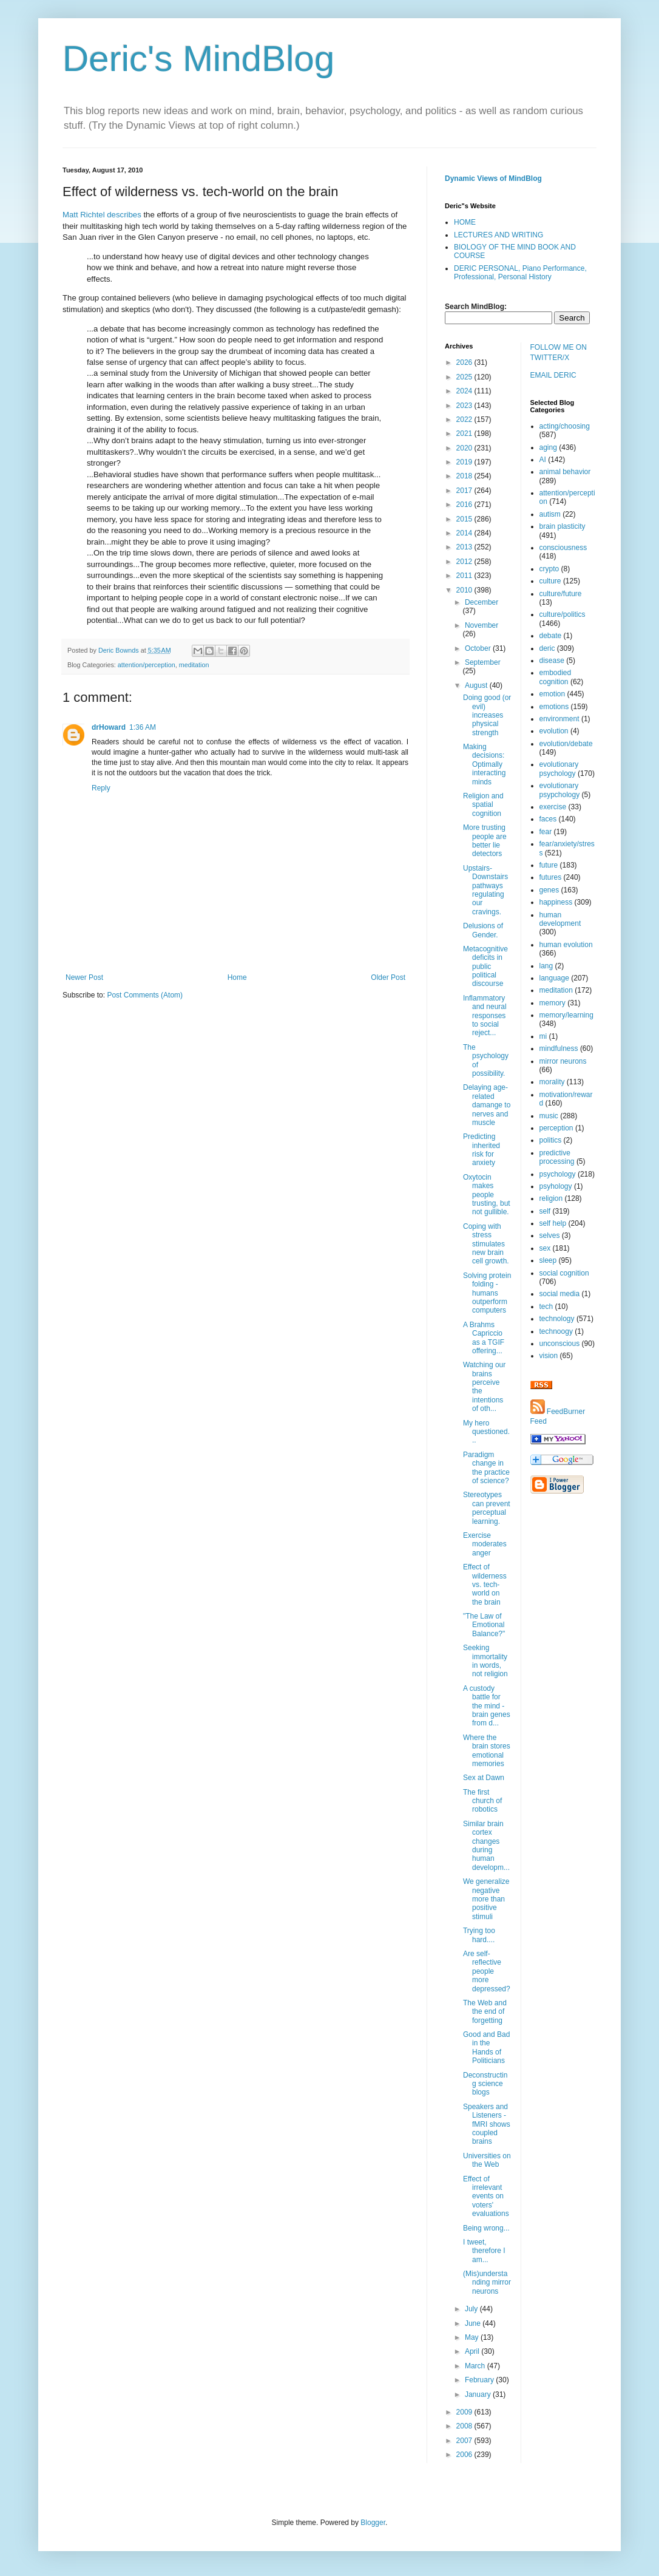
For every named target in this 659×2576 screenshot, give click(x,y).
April (473, 2351)
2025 (465, 377)
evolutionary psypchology (559, 789)
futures (550, 877)
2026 (465, 362)
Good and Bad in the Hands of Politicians (486, 2047)
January (479, 2394)
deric (547, 648)
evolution (554, 731)
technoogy (556, 1331)
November (481, 625)
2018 (465, 476)
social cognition (564, 1273)
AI (542, 459)
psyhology (555, 1186)
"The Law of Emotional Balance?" (484, 1625)
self (545, 1211)
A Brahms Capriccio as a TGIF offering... (483, 1337)
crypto (549, 569)
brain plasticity (562, 526)
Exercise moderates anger (485, 1544)
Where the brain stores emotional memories (486, 1750)
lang (546, 966)
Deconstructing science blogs (485, 2084)
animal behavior (565, 471)
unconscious (559, 1343)
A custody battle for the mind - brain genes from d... (486, 1706)
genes (549, 890)
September (483, 662)
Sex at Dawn (483, 1777)
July (472, 2309)
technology (557, 1318)
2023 (465, 405)
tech (546, 1306)
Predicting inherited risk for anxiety (481, 1149)
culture (550, 581)
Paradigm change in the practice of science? (486, 1467)
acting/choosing (564, 426)
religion (551, 1198)
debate (550, 635)
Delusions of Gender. (483, 930)
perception (556, 1128)
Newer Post (84, 977)
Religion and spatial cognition (483, 805)
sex (545, 1248)
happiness (556, 902)
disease (551, 660)
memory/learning (566, 1015)
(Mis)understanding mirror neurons (487, 2282)
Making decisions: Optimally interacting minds (484, 764)
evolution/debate (566, 743)
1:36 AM (142, 727)
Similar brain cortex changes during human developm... (486, 1846)
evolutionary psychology (559, 768)
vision (548, 1355)
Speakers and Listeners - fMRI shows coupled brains (486, 2124)
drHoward (109, 727)
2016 (465, 504)
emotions (554, 706)
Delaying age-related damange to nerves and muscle (486, 1105)
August (477, 685)
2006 (465, 2454)
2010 (465, 590)
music (548, 1116)
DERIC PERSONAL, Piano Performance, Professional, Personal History (520, 272)
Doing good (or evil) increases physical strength (487, 715)
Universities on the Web (487, 2160)
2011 (465, 575)
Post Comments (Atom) (145, 995)
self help (553, 1223)
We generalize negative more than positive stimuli (486, 1899)
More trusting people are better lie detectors (485, 840)
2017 (465, 490)
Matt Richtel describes (102, 214)
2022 (465, 419)
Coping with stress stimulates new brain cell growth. (486, 1244)
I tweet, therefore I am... (484, 2251)
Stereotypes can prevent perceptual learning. (486, 1507)
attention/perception (146, 664)
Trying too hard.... (479, 1934)
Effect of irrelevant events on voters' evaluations (486, 2196)
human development (560, 919)
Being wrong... (486, 2228)
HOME (465, 222)
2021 (465, 433)
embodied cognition (555, 676)
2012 (465, 561)
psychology (557, 1174)
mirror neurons (563, 1061)
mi (543, 1036)
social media (559, 1294)
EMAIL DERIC (553, 375)
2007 (465, 2440)
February (480, 2380)
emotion (552, 694)
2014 (465, 533)
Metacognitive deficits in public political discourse (485, 966)
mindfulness (558, 1048)
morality (552, 1082)
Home (237, 977)
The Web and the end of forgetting (485, 2012)
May (473, 2337)
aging (548, 447)
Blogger (372, 2522)
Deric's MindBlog (198, 58)
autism (550, 514)
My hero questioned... (486, 1432)
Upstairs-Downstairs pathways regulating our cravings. (485, 890)
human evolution (566, 944)
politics (550, 1140)
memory (552, 1003)
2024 (465, 391)
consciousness (563, 547)
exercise (553, 807)
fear (545, 832)
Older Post (388, 977)
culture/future (560, 594)
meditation (194, 664)
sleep (548, 1260)
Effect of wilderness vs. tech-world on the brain (485, 1584)
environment (559, 719)
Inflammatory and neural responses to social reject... (485, 1016)
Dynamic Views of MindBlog (493, 178)
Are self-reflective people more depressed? (486, 1971)
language (554, 978)
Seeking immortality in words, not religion (485, 1660)
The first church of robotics (482, 1801)
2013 (465, 547)
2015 (465, 519)
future (548, 865)
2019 (465, 462)
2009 (465, 2412)
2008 (465, 2426)
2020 (465, 448)
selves (549, 1235)
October (479, 648)
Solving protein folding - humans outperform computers (487, 1293)
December (481, 602)
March (476, 2366)
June (473, 2323)
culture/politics (562, 614)
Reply (101, 788)
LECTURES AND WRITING (498, 235)
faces (548, 819)
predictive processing (557, 1157)
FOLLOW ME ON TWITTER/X (558, 352)
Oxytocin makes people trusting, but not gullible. (486, 1195)
